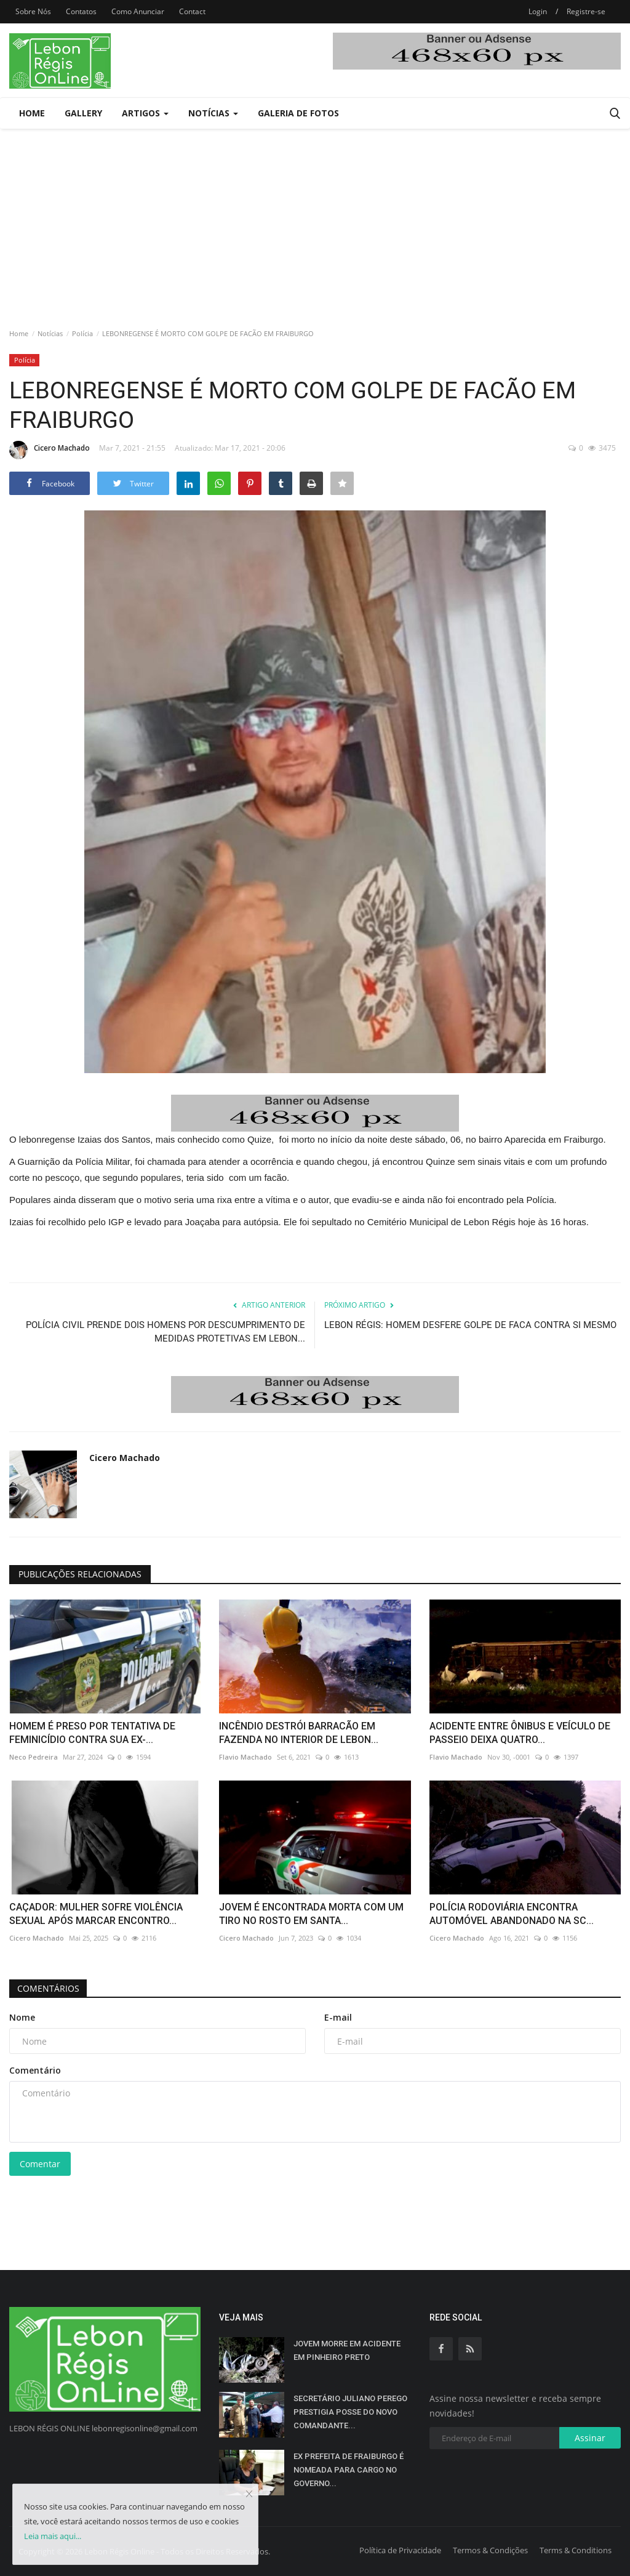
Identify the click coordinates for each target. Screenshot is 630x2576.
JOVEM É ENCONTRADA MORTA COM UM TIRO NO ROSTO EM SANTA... (311, 1913)
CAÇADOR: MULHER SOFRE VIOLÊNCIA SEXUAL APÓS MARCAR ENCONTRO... (96, 1913)
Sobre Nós (33, 11)
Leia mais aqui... (52, 2536)
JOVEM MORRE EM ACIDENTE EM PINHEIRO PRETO (347, 2350)
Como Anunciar (137, 11)
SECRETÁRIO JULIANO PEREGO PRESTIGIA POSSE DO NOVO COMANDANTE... (350, 2412)
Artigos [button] (145, 113)
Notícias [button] (213, 113)
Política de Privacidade (400, 2550)
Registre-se (586, 11)
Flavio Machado (245, 1756)
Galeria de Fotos (298, 113)
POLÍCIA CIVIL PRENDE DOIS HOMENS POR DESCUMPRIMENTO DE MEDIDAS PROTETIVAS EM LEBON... (165, 1331)
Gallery (83, 113)
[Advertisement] (315, 221)
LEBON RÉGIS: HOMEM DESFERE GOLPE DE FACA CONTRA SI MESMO (470, 1324)
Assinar (590, 2438)
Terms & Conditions (576, 2550)
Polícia (82, 333)
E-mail (338, 2017)
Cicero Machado (49, 450)
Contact (192, 11)
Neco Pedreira (33, 1756)
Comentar (40, 2164)
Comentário (35, 2070)
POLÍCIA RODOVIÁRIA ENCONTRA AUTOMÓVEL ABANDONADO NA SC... (511, 1913)
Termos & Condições (490, 2550)
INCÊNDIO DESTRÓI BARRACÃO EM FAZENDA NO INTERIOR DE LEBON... (298, 1732)
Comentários (49, 1988)
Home (32, 113)
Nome (22, 2017)
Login (537, 11)
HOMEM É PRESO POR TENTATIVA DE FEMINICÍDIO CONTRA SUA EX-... (92, 1732)
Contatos (81, 11)
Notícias (50, 333)
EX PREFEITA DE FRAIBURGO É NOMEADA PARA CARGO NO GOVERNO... (348, 2470)
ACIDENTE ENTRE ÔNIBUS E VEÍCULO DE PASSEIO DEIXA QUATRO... (519, 1732)
